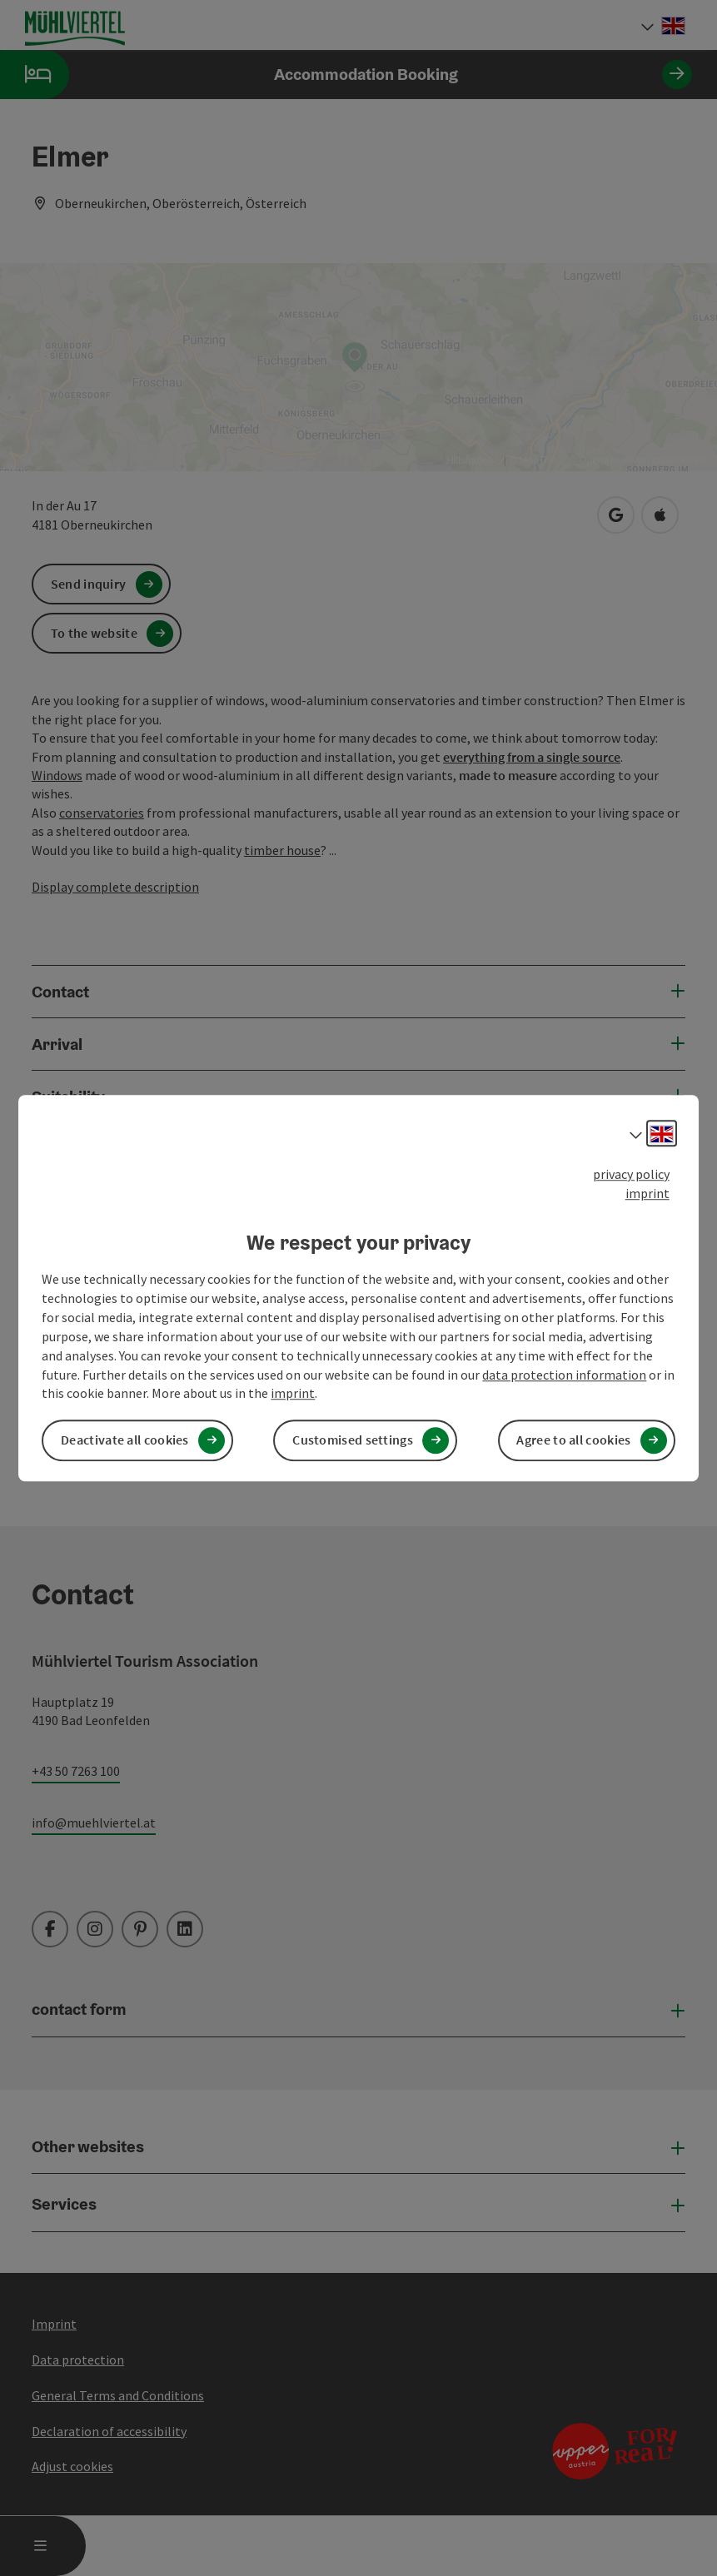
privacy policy (631, 1174)
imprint (647, 1193)
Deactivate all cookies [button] (125, 1440)
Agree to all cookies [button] (573, 1440)
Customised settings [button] (352, 1440)
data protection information (564, 1374)
